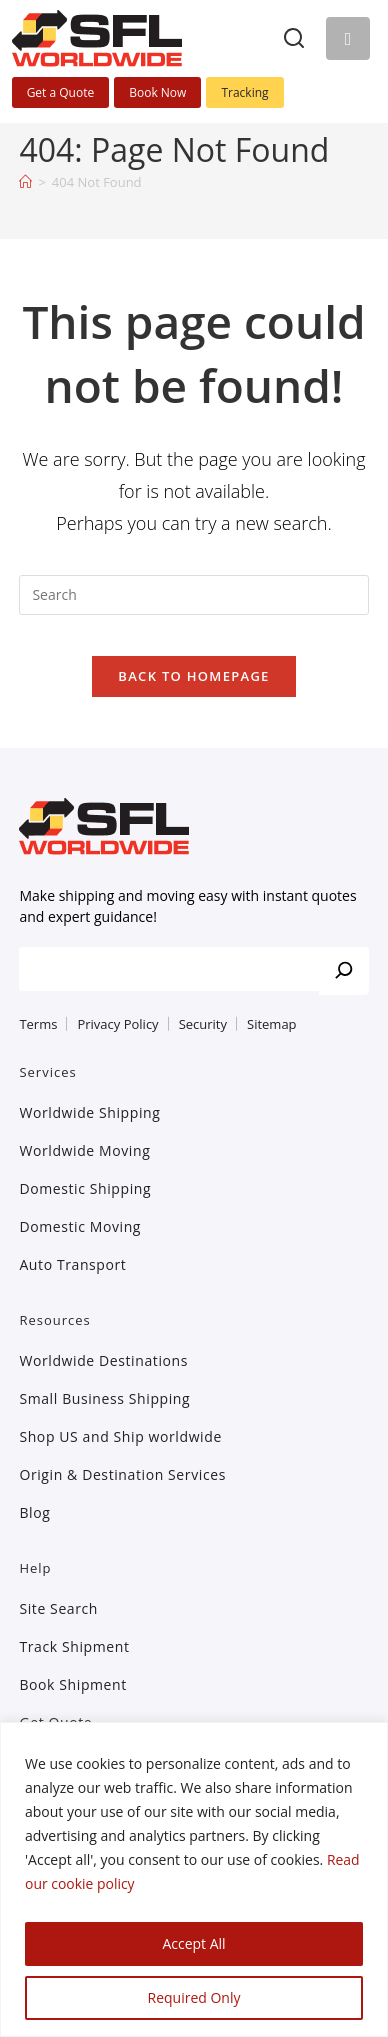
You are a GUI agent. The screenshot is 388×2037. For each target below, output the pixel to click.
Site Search (58, 1608)
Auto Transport (72, 1264)
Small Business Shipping (104, 1398)
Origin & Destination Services (122, 1474)
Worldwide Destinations (103, 1360)
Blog (34, 1512)
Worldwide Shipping (89, 1112)
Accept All (193, 1943)
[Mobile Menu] (348, 38)
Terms (38, 1024)
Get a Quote (61, 92)
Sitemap (272, 1024)
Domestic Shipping (85, 1188)
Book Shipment (72, 1684)
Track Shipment (74, 1646)
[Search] (294, 38)
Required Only (194, 1997)
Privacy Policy (117, 1024)
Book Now (157, 92)
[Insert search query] (193, 595)
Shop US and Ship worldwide (120, 1436)
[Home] (25, 182)
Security (203, 1024)
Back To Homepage (193, 676)
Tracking (244, 92)
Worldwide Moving (84, 1150)
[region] (194, 1879)
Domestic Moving (80, 1226)
